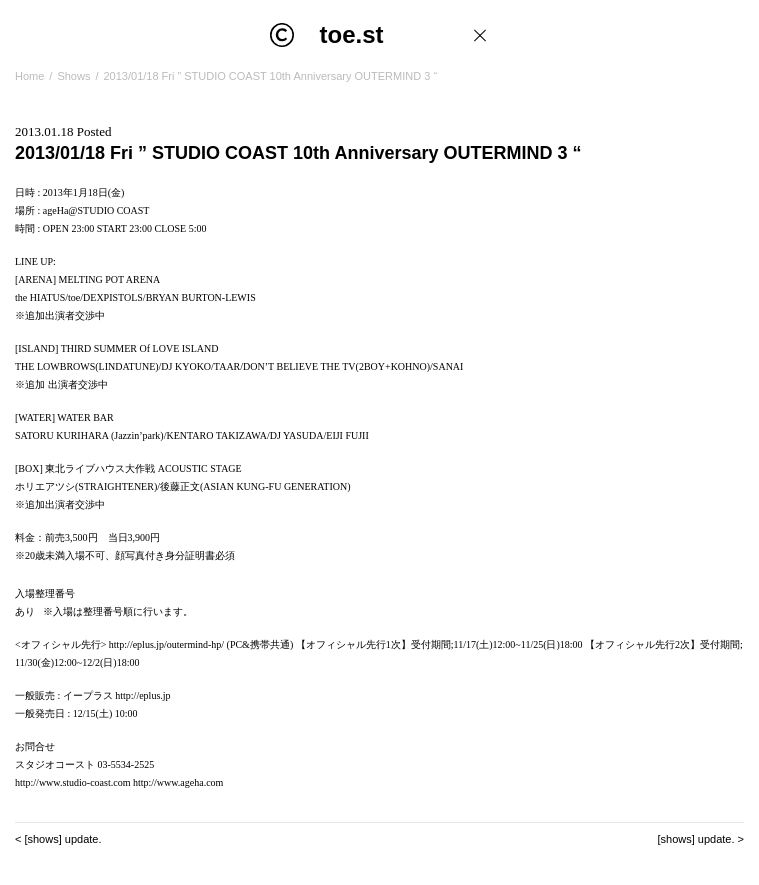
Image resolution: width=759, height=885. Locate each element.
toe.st (352, 34)
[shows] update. (62, 839)
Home (29, 76)
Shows (73, 76)
